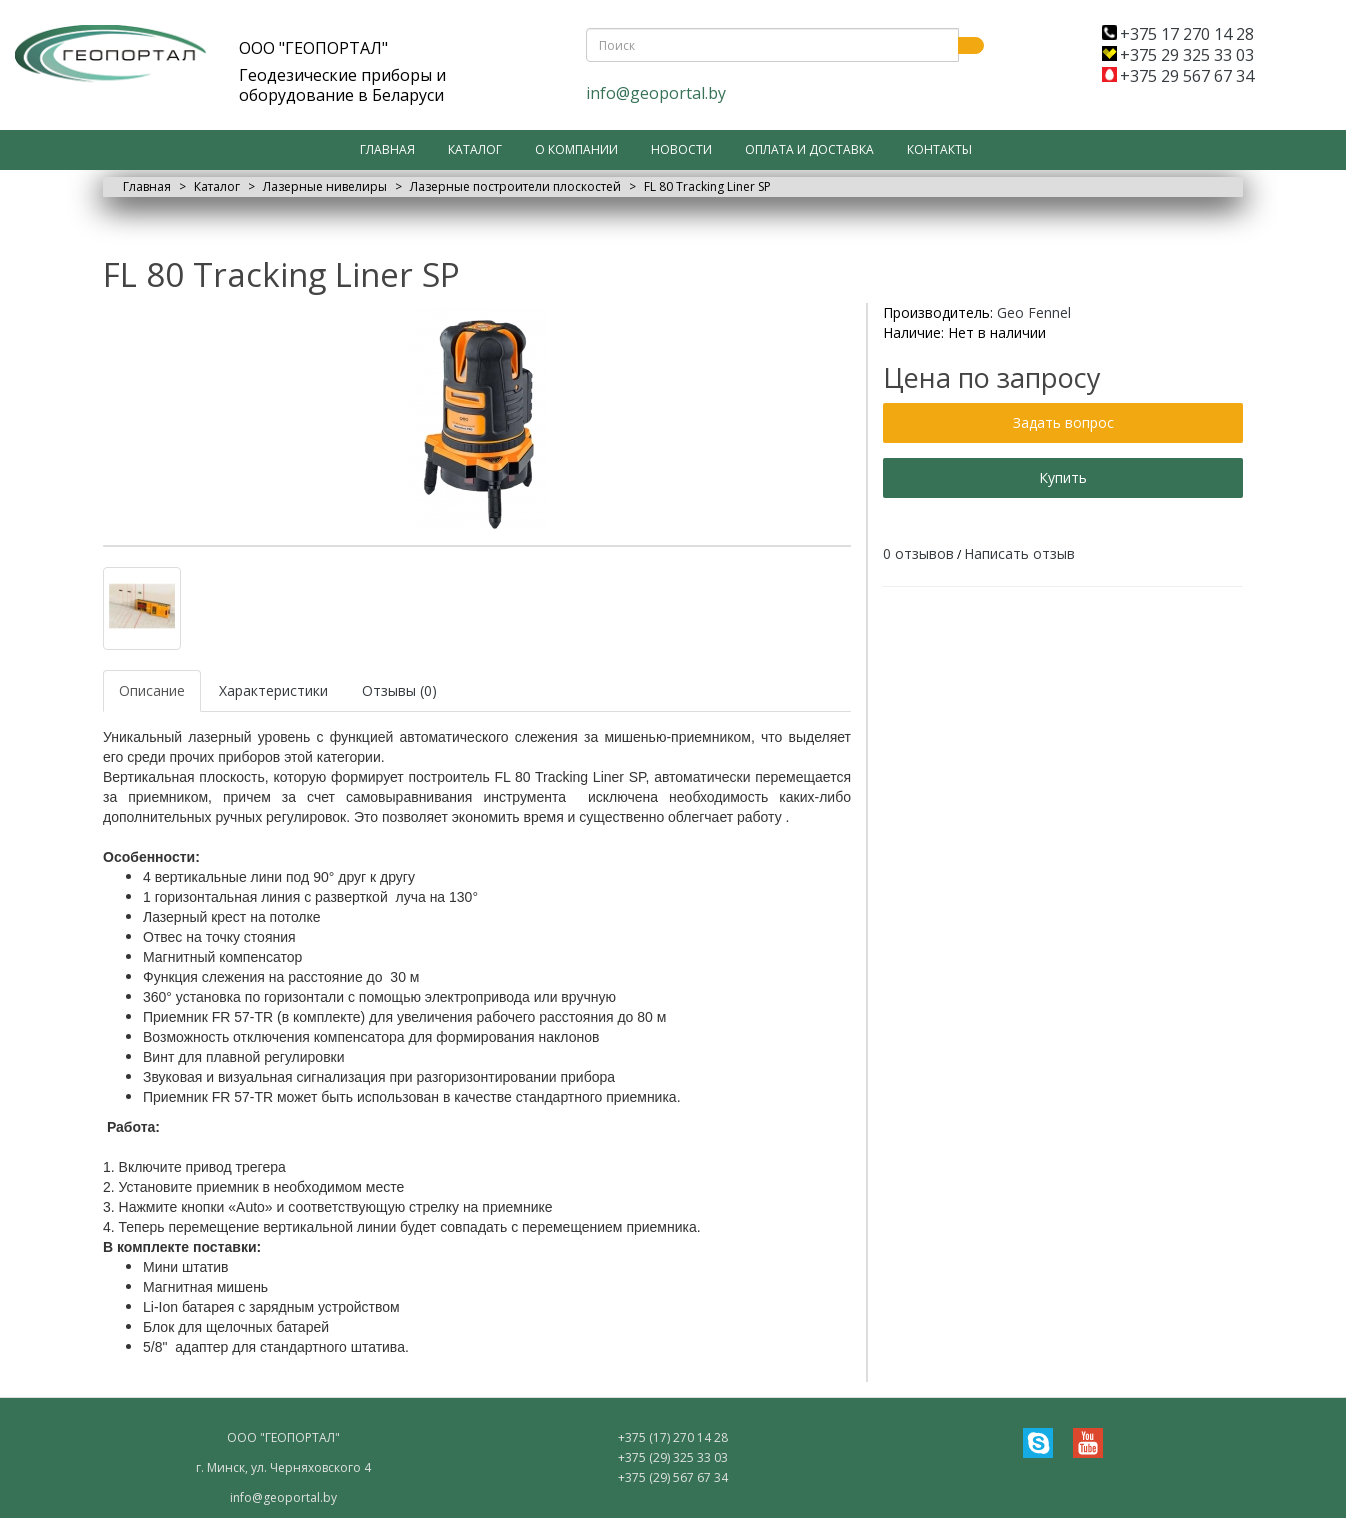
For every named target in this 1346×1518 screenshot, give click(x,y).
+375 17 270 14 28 (1178, 34)
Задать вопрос (1063, 422)
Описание (152, 690)
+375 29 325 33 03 (1178, 55)
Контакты (939, 149)
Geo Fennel (1034, 312)
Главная (387, 149)
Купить (1063, 477)
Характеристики (273, 690)
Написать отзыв (1019, 553)
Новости (681, 149)
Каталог (475, 149)
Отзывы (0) (399, 690)
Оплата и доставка (809, 149)
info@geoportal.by (656, 93)
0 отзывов (918, 553)
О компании (576, 149)
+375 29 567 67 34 (1178, 76)
